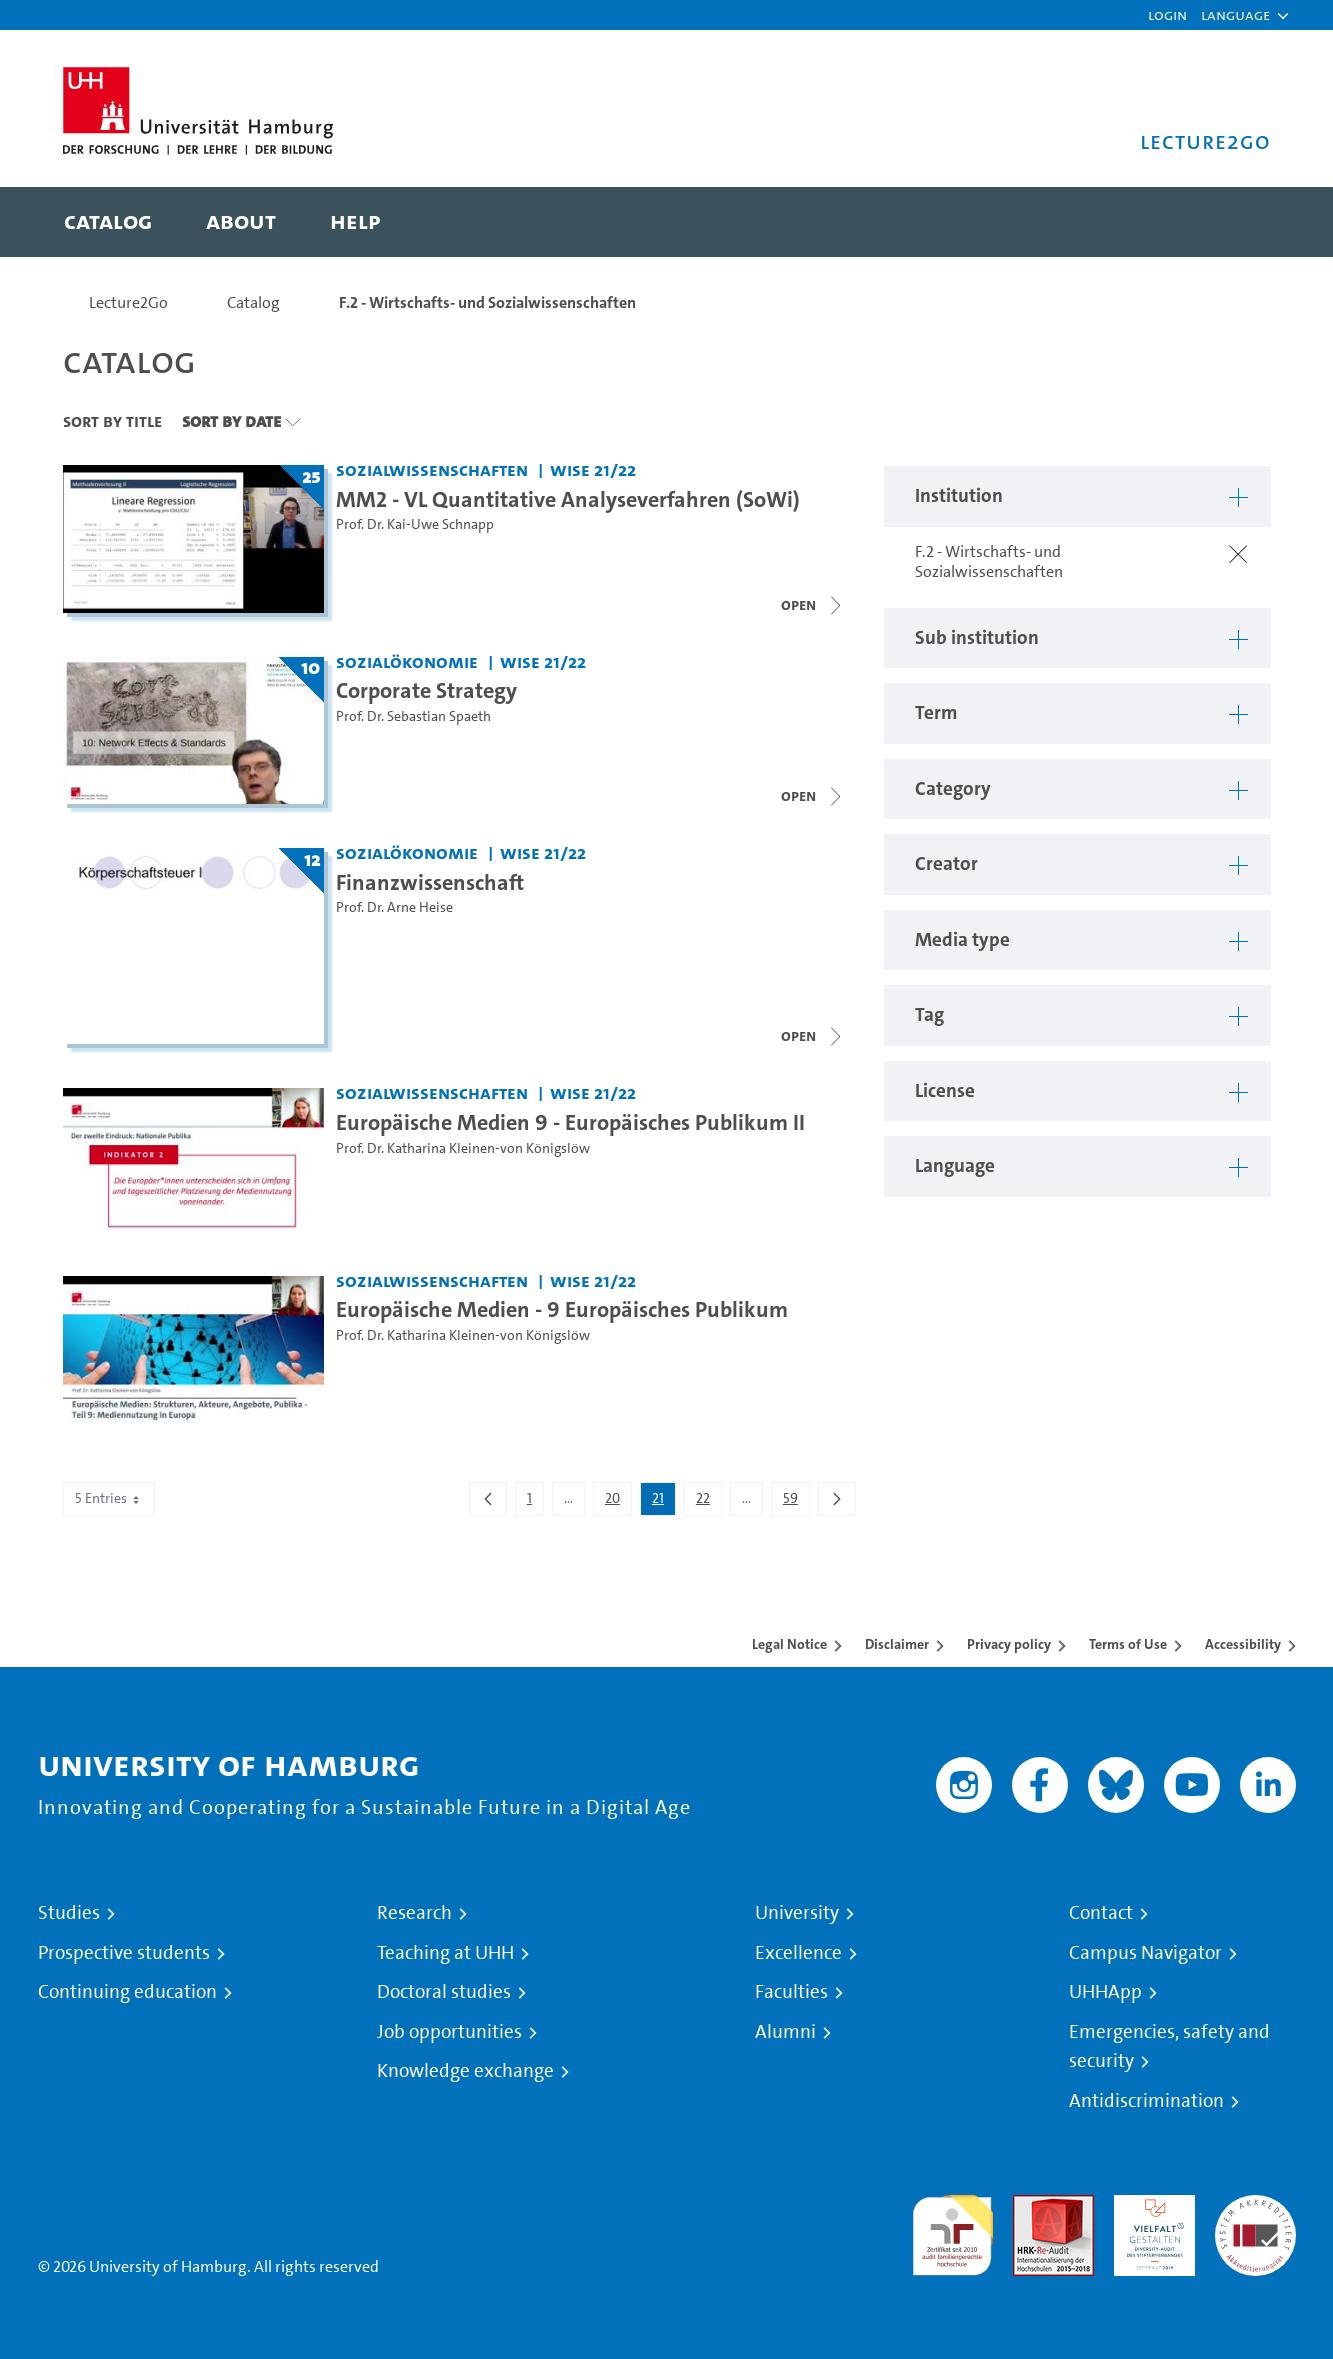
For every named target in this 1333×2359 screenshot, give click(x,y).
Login (1167, 14)
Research (414, 1913)
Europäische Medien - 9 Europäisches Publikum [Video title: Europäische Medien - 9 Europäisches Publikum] (562, 1309)
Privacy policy (1009, 1644)
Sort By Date (231, 421)
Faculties (791, 1992)
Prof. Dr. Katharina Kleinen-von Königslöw (463, 1148)
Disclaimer (897, 1644)
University (797, 1913)
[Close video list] (813, 605)
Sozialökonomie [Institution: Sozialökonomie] (407, 661)
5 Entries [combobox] (109, 1498)
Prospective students (124, 1953)
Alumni (785, 2032)
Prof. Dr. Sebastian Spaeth (413, 716)
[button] (1235, 15)
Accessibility (1243, 1644)
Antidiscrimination (1146, 2101)
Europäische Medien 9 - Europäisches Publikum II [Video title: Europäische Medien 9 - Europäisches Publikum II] (570, 1122)
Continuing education (127, 1992)
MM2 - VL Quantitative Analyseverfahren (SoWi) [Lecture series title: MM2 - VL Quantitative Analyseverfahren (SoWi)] (568, 499)
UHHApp (1105, 1992)
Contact (1101, 1913)
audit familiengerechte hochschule (952, 2230)
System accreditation (1255, 2218)
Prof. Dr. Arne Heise (394, 907)
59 (796, 1502)
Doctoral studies (444, 1992)
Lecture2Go (128, 302)
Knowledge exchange (465, 2071)
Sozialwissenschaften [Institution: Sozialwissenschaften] (432, 469)
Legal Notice (789, 1644)
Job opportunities (449, 2032)
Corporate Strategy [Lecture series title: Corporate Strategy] (426, 690)
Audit (1032, 2206)
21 (663, 1502)
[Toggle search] (1236, 222)
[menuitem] (108, 222)
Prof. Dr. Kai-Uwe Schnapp (415, 524)
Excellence (798, 1953)
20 (618, 1502)
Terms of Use (1128, 1644)
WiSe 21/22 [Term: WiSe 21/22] (593, 469)
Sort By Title (112, 421)
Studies (69, 1913)
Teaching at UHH (445, 1953)
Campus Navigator (1145, 1953)
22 (708, 1502)
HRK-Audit (1149, 2206)
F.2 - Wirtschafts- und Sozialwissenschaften (487, 302)
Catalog (253, 302)
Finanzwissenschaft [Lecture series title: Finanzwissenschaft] (430, 882)
